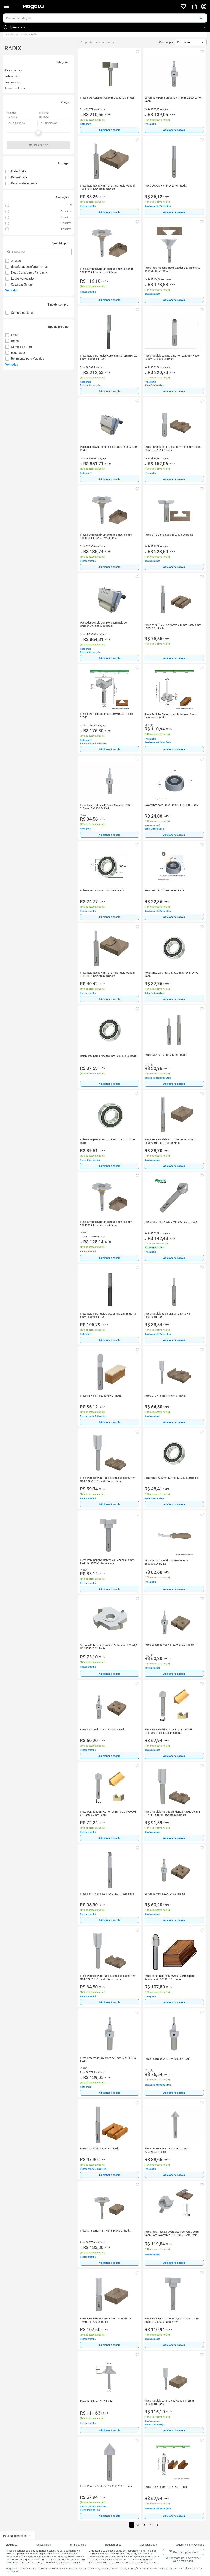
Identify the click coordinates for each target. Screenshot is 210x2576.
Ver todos (11, 290)
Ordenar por (166, 42)
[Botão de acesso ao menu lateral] (6, 6)
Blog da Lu (12, 2545)
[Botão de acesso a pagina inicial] (99, 6)
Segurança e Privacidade (190, 2545)
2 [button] (138, 2524)
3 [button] (144, 2524)
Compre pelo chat (183, 2552)
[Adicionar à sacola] (109, 130)
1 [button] (132, 2524)
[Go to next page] (157, 2525)
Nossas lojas (43, 2545)
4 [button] (150, 2524)
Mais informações (17, 2536)
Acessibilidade (148, 2545)
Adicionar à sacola (109, 129)
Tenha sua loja (78, 2545)
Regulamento (113, 2545)
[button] (201, 18)
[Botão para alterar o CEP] (105, 27)
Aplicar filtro (38, 145)
